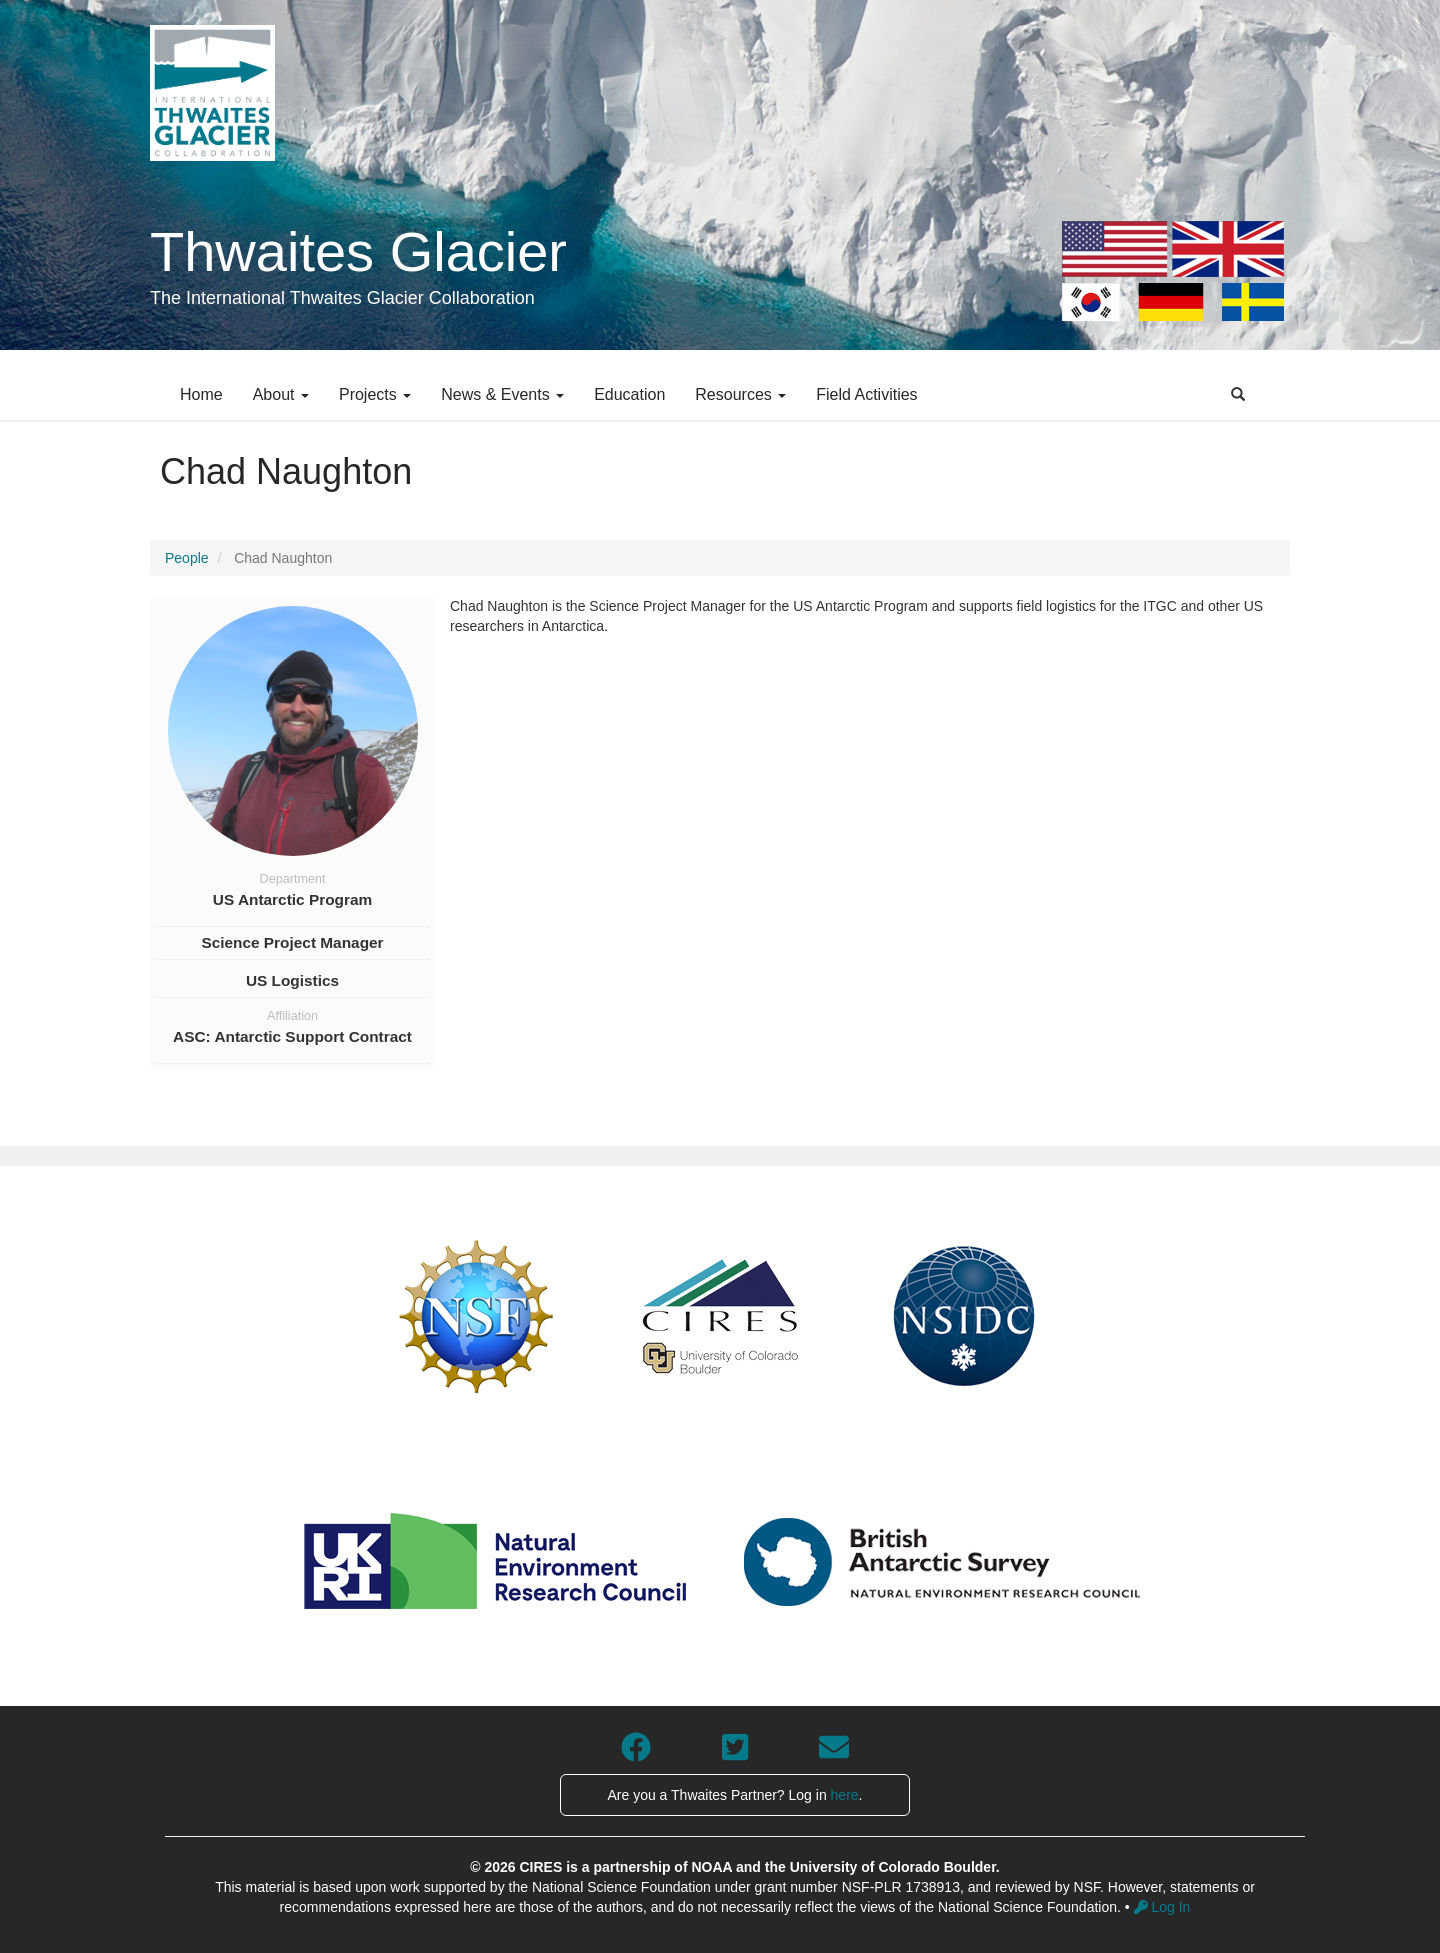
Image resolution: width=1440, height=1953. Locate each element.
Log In (1162, 1907)
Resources (740, 394)
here (845, 1795)
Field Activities (866, 394)
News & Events (502, 394)
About (281, 394)
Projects (375, 394)
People (187, 558)
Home (201, 394)
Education (629, 394)
